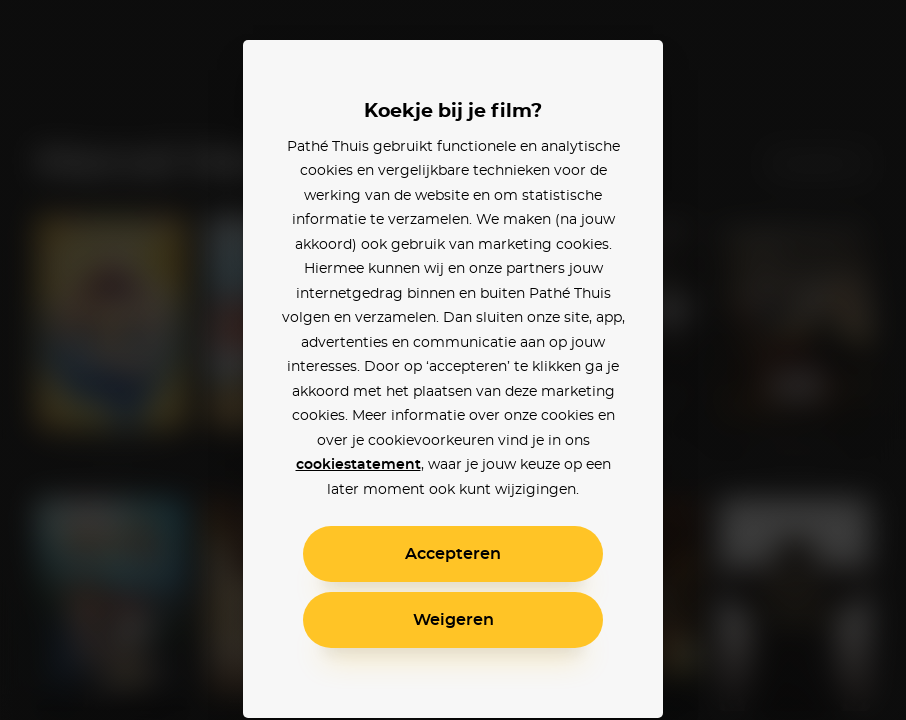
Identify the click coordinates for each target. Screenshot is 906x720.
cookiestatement (358, 465)
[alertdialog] (453, 360)
